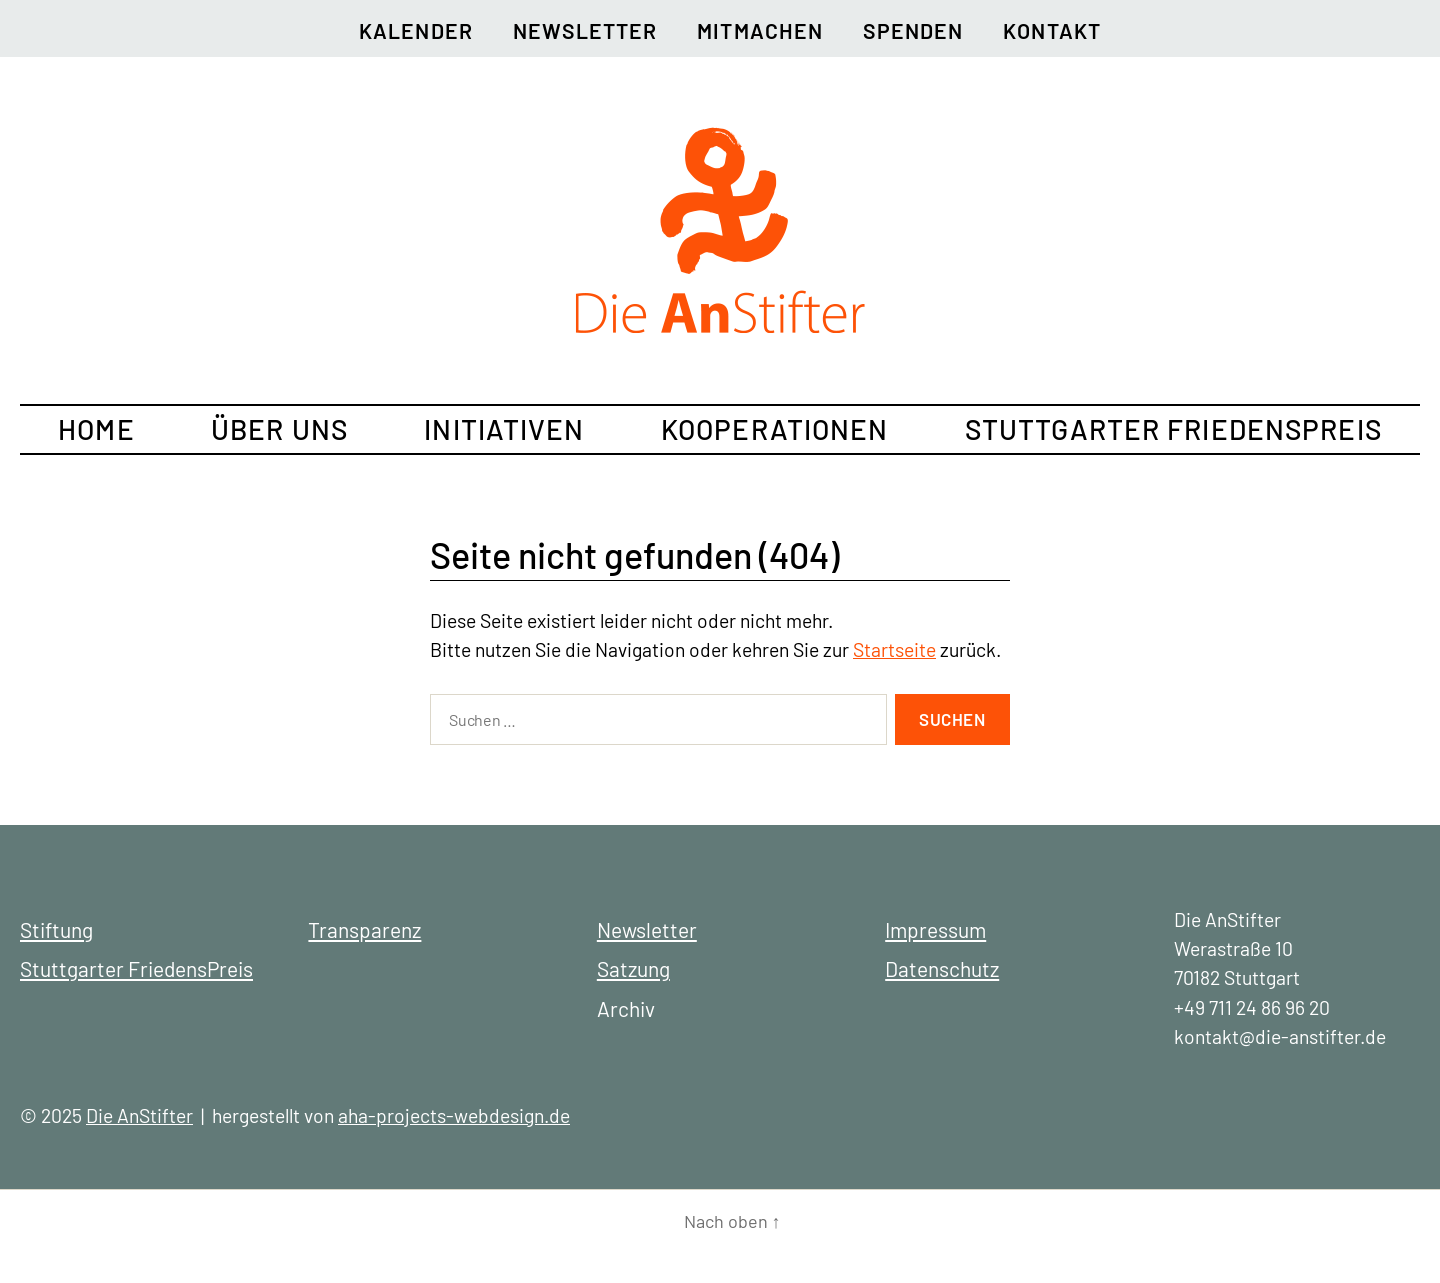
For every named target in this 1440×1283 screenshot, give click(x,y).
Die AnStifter (139, 1115)
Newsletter (585, 30)
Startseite (894, 649)
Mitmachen (760, 30)
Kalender (416, 30)
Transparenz (364, 929)
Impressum (935, 929)
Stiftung (56, 929)
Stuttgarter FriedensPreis (1173, 429)
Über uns (279, 429)
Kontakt (1051, 30)
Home (96, 429)
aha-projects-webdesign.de (454, 1115)
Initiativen (504, 429)
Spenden (913, 30)
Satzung (633, 968)
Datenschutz (942, 968)
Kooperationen (775, 429)
